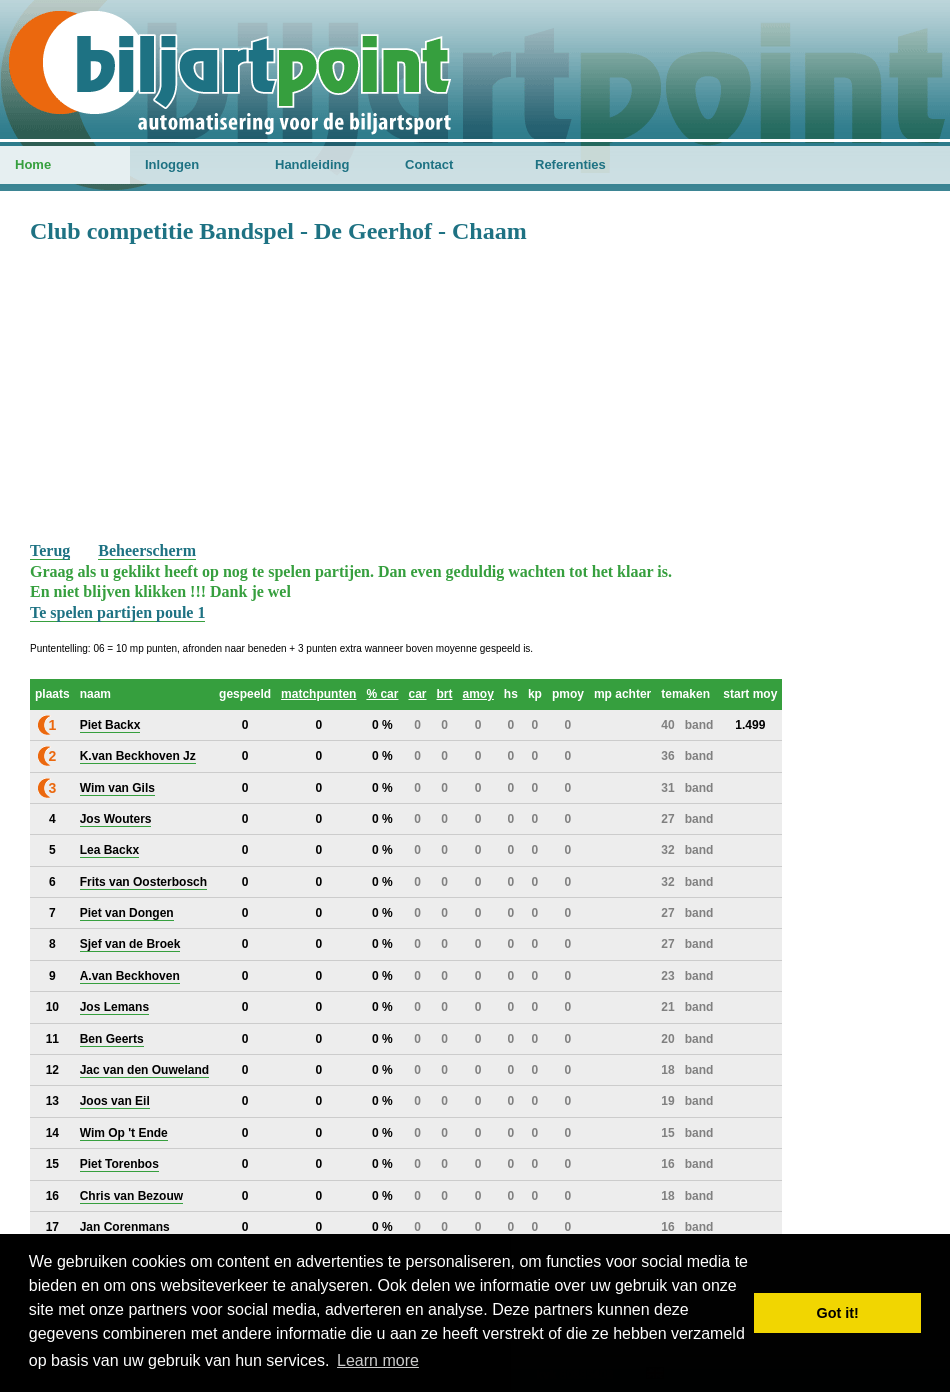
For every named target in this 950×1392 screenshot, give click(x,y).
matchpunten (318, 694)
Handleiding (312, 164)
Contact (429, 164)
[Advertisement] (475, 391)
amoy (478, 694)
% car (382, 694)
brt (445, 694)
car (417, 694)
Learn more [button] (378, 1360)
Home (33, 164)
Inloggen (172, 164)
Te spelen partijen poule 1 (117, 612)
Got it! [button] (838, 1313)
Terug (50, 550)
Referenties (570, 164)
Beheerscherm (147, 550)
